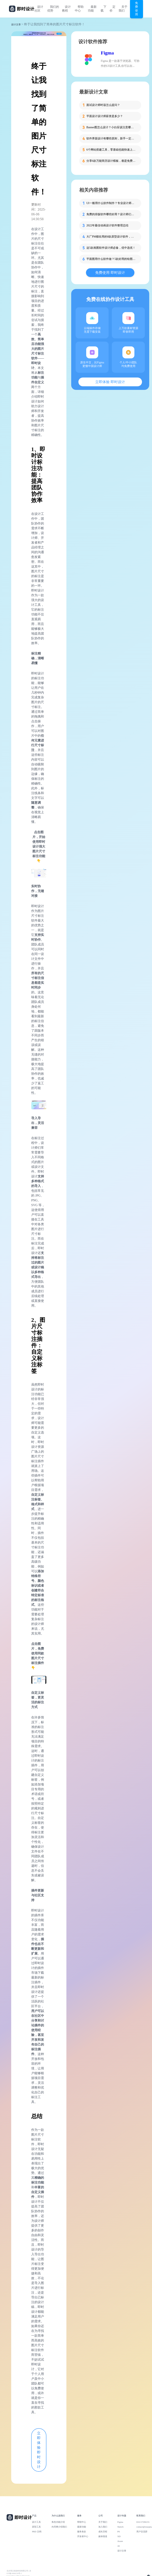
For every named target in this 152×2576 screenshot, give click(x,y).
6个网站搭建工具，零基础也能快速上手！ (111, 149)
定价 (112, 8)
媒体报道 (102, 2536)
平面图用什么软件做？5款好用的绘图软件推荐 (111, 258)
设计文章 (16, 24)
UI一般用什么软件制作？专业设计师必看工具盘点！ (111, 203)
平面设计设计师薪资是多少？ (104, 116)
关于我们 (123, 8)
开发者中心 (82, 2536)
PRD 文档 (36, 2531)
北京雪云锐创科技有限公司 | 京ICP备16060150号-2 (19, 2572)
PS (118, 2531)
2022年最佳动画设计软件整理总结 (107, 225)
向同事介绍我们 (59, 2527)
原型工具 (36, 2527)
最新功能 (92, 8)
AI (118, 2546)
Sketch (120, 2527)
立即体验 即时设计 (39, 2450)
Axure (120, 2541)
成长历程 (102, 2531)
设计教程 (66, 8)
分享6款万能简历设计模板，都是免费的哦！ (111, 160)
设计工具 (36, 2522)
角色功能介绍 (58, 2522)
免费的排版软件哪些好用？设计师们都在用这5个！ (111, 214)
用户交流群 (141, 2531)
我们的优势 (53, 8)
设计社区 (38, 8)
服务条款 (81, 2531)
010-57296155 (143, 2522)
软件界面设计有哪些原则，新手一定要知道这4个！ (111, 138)
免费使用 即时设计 (110, 273)
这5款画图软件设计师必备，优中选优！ (110, 247)
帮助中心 (79, 8)
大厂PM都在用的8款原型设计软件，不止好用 (111, 236)
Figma (107, 52)
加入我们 (102, 2527)
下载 (103, 8)
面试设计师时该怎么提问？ (103, 105)
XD (119, 2536)
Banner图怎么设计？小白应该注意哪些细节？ (111, 127)
